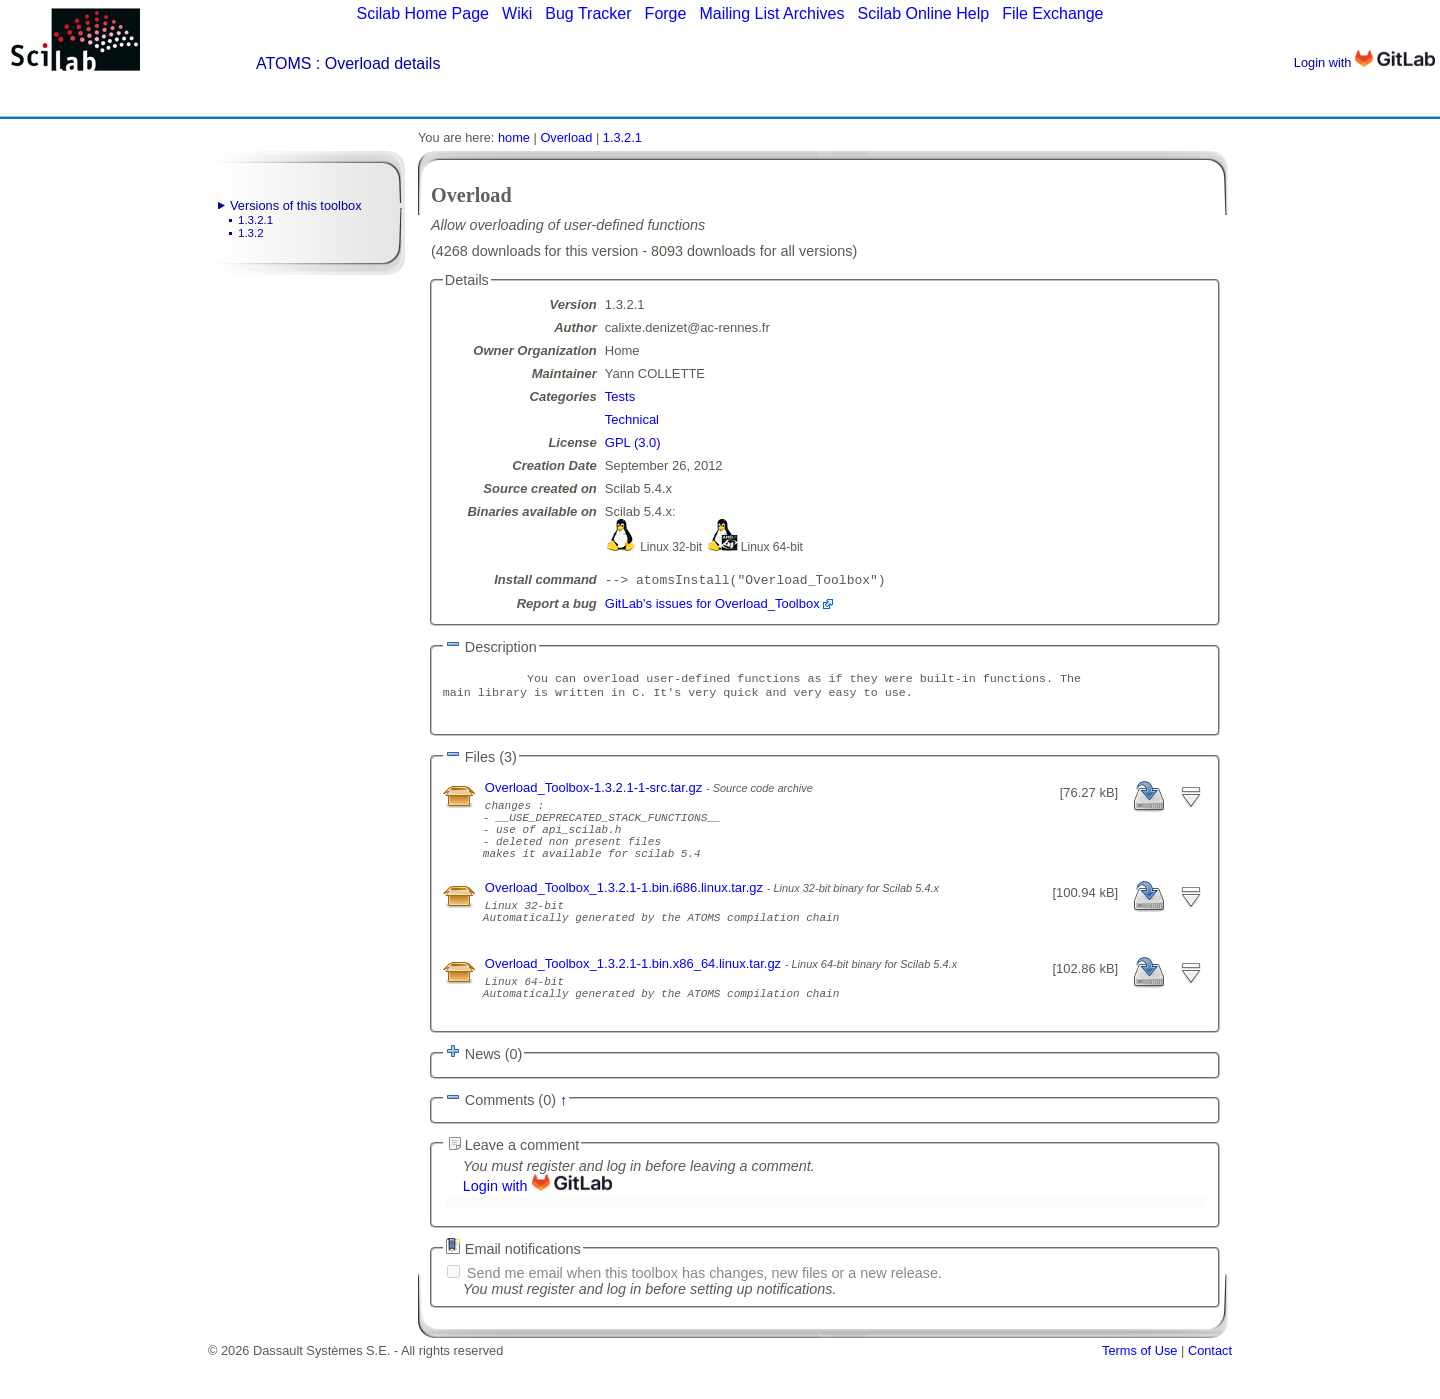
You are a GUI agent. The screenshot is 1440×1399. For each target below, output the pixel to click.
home (514, 137)
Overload (566, 137)
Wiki (517, 13)
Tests (620, 396)
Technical (632, 419)
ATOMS (283, 63)
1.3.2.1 (255, 220)
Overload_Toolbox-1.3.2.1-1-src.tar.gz (595, 795)
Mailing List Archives (771, 13)
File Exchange (1052, 13)
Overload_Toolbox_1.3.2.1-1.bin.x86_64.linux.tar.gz (635, 995)
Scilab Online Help (923, 13)
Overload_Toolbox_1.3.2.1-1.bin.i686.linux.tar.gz (626, 910)
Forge (666, 13)
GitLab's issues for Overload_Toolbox (712, 605)
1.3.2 (251, 233)
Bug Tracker (588, 13)
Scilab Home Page (422, 13)
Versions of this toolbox (296, 205)
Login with (1364, 62)
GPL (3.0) (633, 442)
